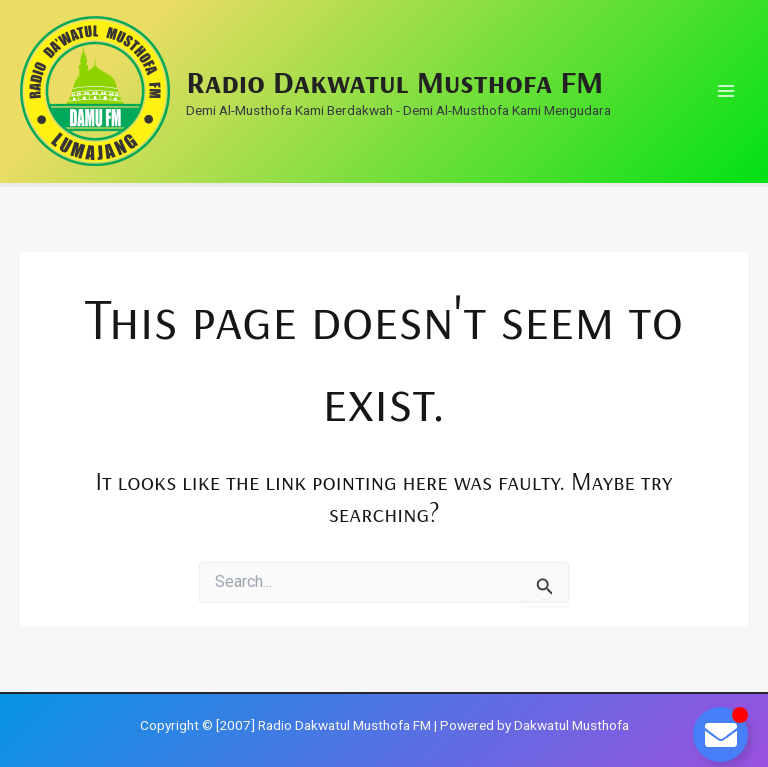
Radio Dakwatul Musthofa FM (394, 81)
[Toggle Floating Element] (720, 734)
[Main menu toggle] (725, 91)
